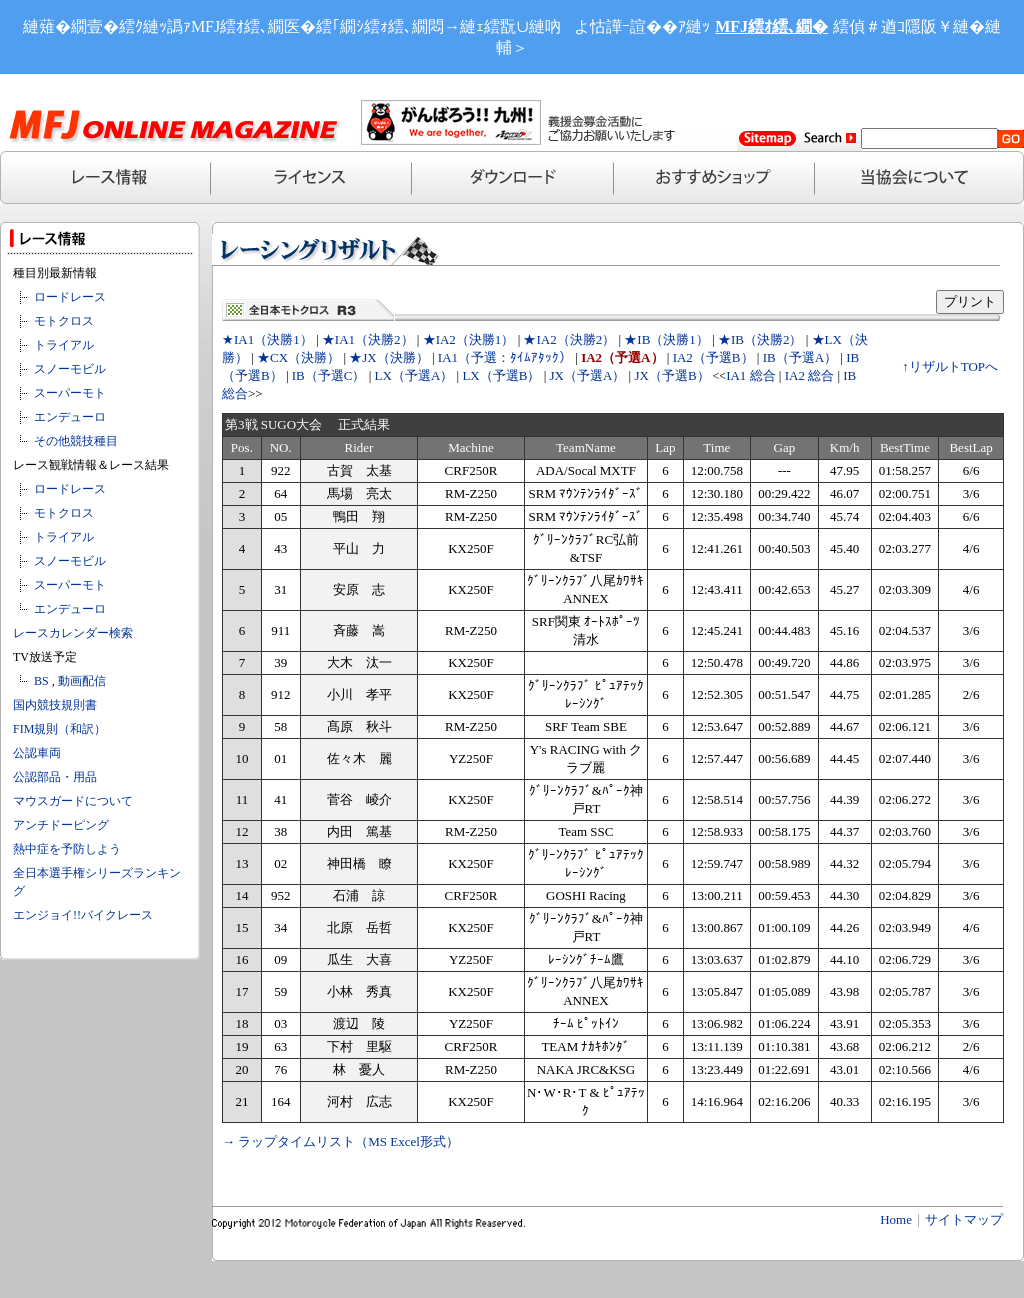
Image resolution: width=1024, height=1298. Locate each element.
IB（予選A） (800, 357)
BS (41, 681)
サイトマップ (964, 1219)
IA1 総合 (750, 375)
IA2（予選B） (713, 357)
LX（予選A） (414, 375)
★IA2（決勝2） (569, 339)
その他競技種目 (76, 441)
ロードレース (70, 297)
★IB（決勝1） (666, 339)
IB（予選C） (329, 375)
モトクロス (64, 321)
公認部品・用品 (55, 777)
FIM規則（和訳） (59, 729)
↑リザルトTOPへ (950, 366)
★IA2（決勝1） (469, 339)
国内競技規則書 (55, 705)
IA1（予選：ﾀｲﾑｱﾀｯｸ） (505, 357)
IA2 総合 (809, 375)
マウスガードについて (73, 801)
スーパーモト (70, 393)
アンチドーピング (61, 825)
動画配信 (82, 681)
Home (896, 1219)
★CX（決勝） (298, 357)
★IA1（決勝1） (267, 339)
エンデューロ (70, 417)
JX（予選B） (671, 375)
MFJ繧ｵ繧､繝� (771, 26)
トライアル (64, 345)
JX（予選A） (588, 375)
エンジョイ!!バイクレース (83, 915)
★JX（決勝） (388, 357)
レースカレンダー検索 (73, 633)
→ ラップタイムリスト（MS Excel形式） (340, 1141)
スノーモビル (70, 369)
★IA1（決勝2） (368, 339)
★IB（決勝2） (760, 339)
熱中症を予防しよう (67, 849)
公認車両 (37, 753)
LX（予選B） (501, 375)
